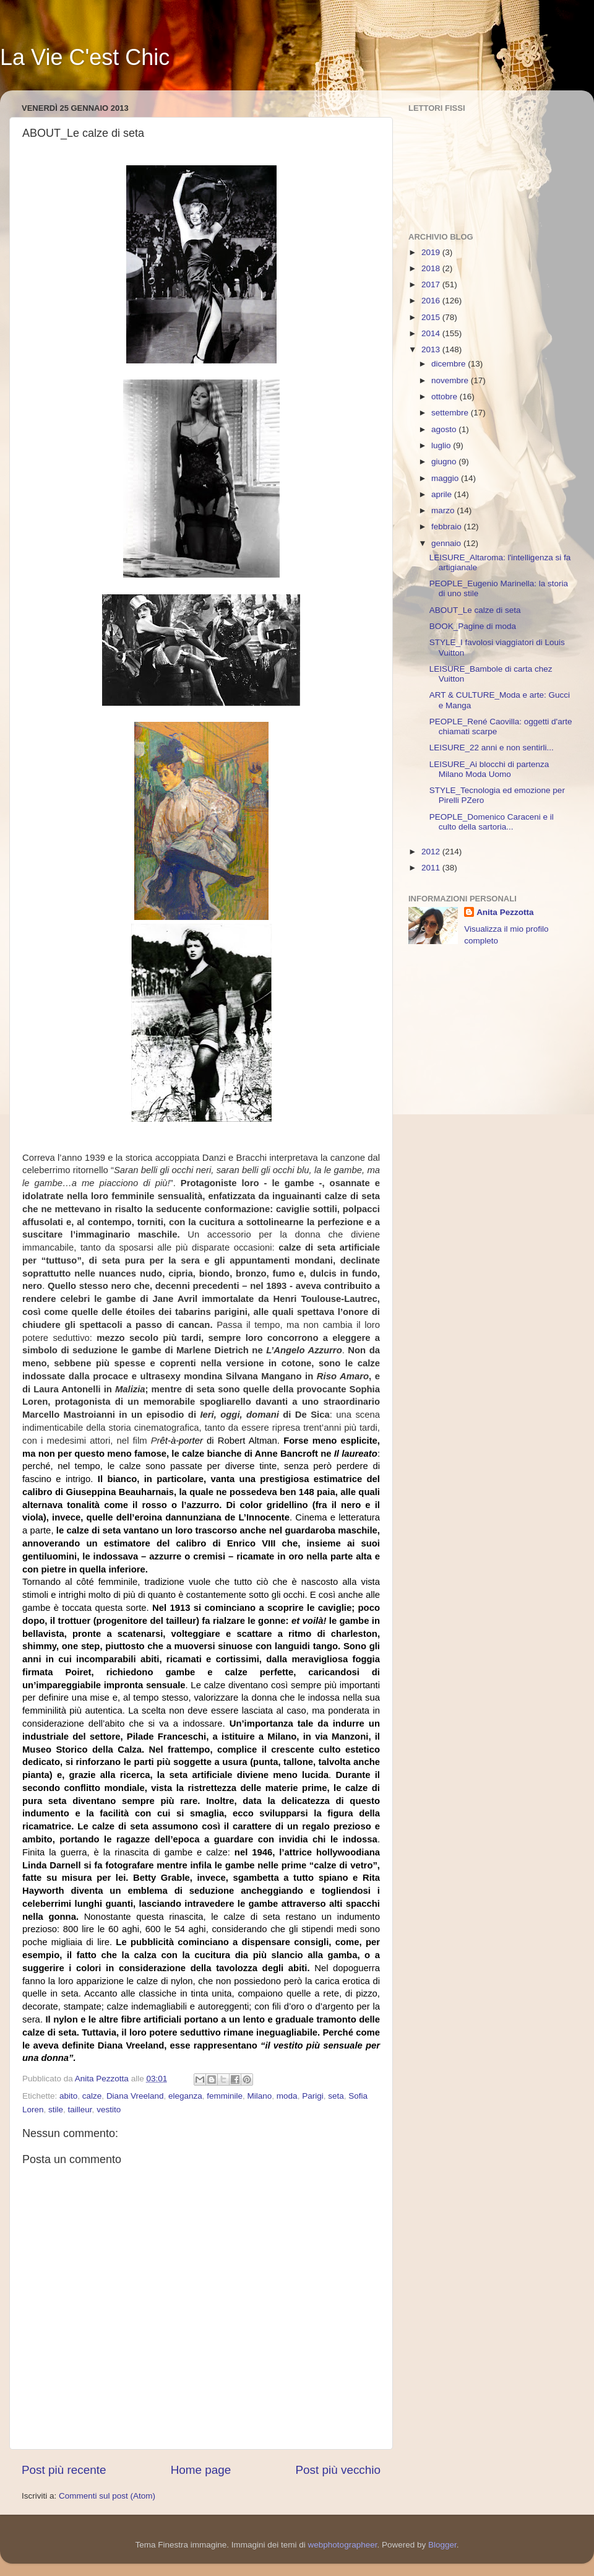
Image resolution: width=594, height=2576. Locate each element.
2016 (431, 300)
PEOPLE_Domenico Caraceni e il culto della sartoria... (491, 821)
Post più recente (64, 2469)
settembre (451, 412)
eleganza (185, 2096)
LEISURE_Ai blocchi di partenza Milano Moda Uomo (489, 769)
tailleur (80, 2109)
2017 (431, 284)
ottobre (445, 396)
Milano (260, 2096)
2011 (431, 867)
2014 (431, 333)
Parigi (313, 2096)
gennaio (447, 543)
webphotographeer (342, 2544)
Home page (201, 2469)
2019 (431, 252)
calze (92, 2096)
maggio (446, 478)
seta (336, 2096)
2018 (431, 268)
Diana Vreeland (135, 2096)
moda (287, 2096)
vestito (109, 2109)
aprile (442, 494)
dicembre (449, 363)
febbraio (447, 526)
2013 (431, 349)
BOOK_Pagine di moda (472, 626)
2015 (431, 317)
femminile (225, 2096)
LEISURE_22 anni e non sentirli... (491, 747)
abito (68, 2096)
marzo (444, 510)
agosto (444, 429)
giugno (444, 461)
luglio (442, 445)
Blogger (442, 2544)
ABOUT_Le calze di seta (475, 610)
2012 (431, 851)
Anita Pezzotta (504, 912)
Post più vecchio (338, 2469)
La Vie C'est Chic (85, 57)
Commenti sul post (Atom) (107, 2495)
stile (55, 2109)
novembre (451, 380)
